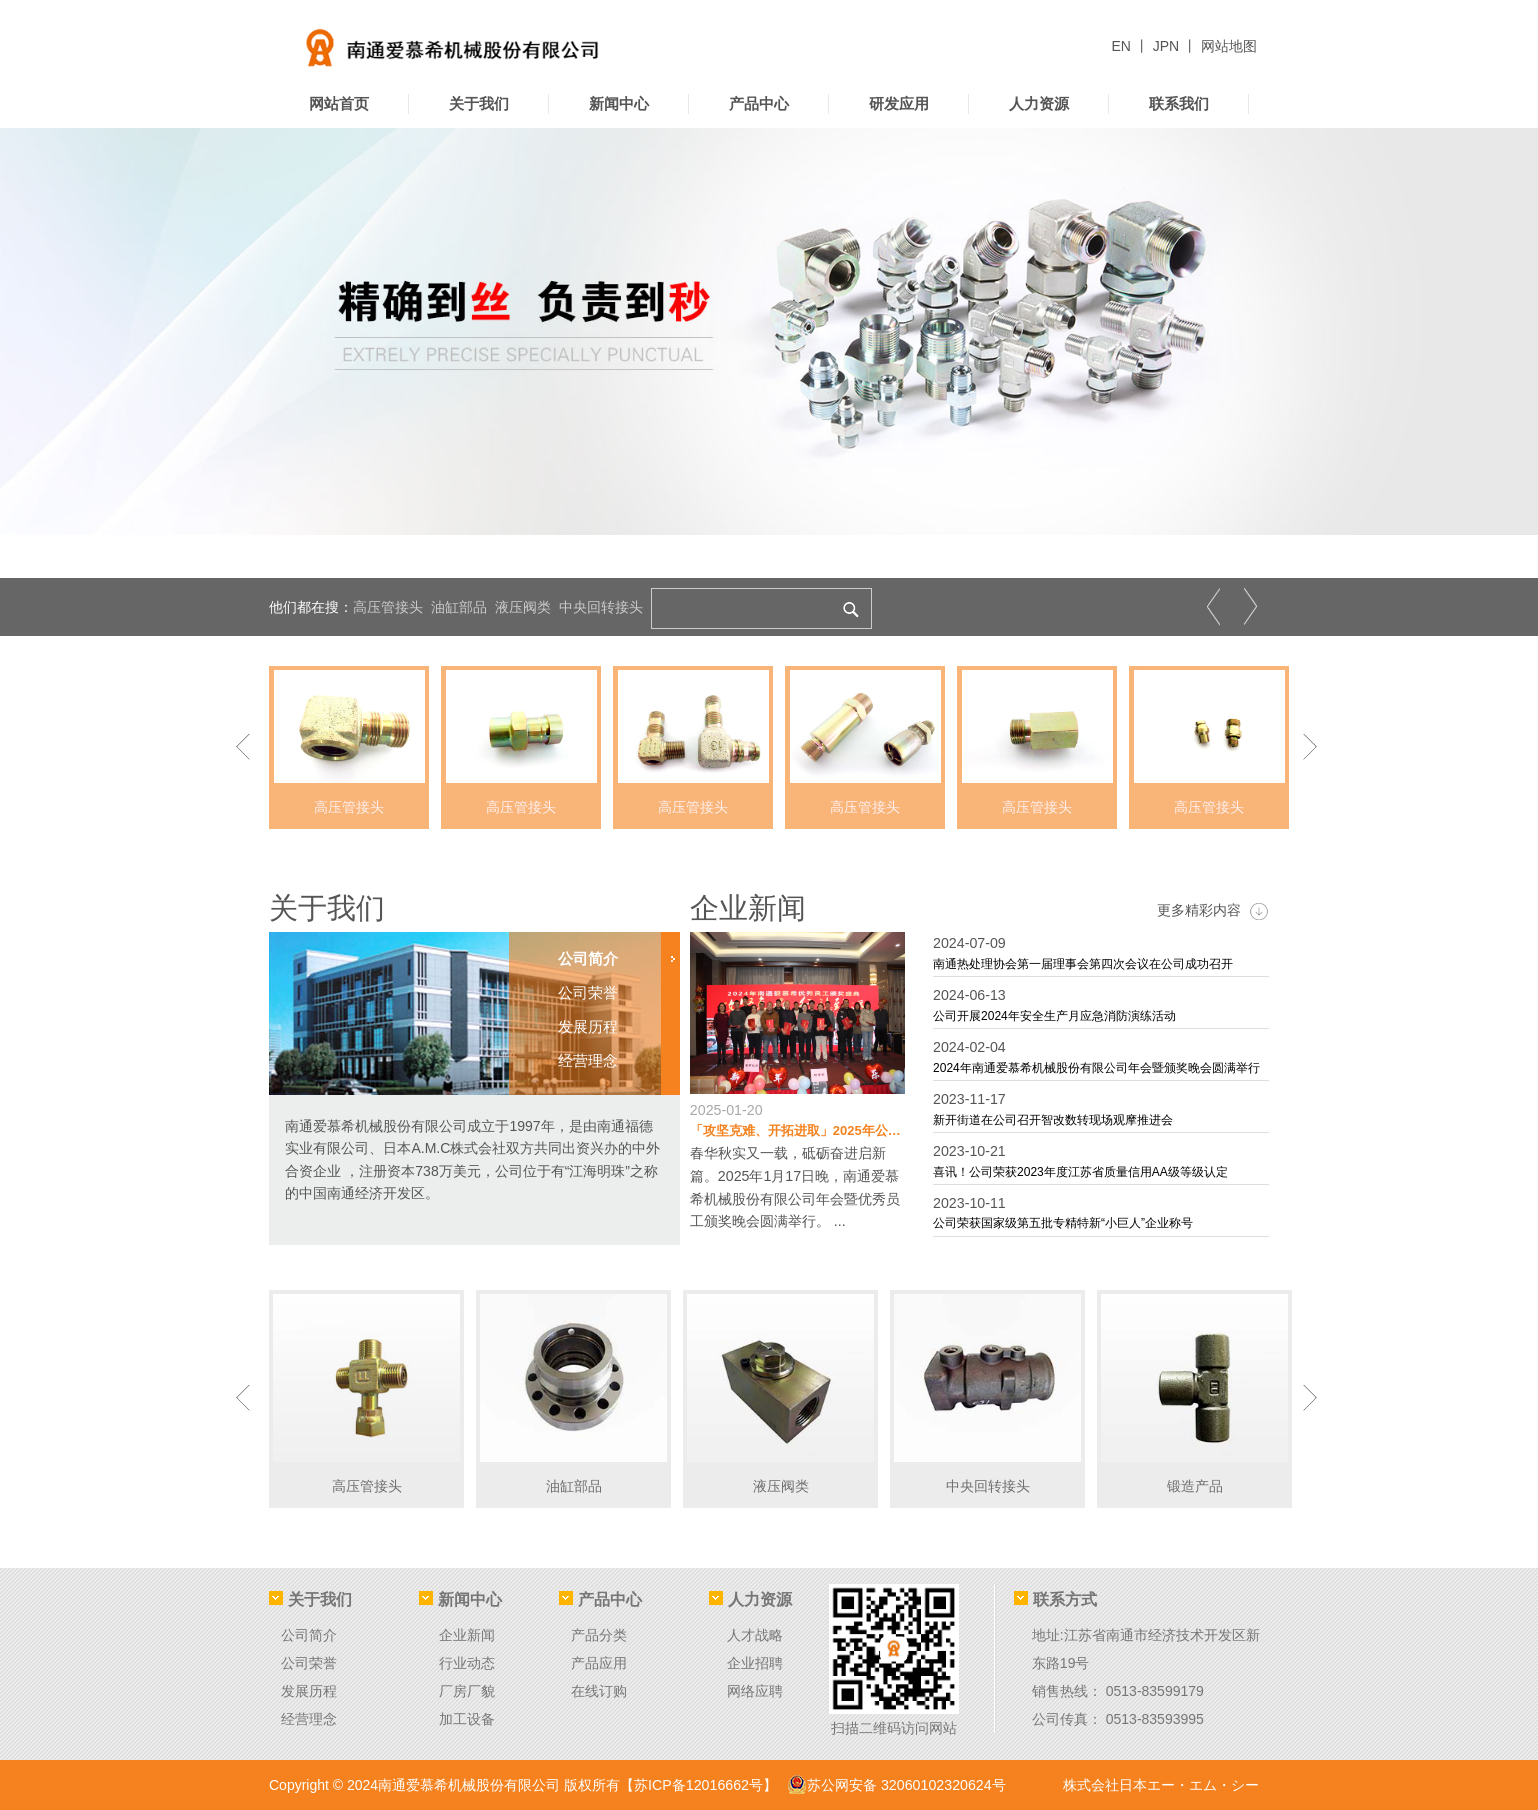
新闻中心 (619, 103)
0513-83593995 (1155, 1719)
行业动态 (467, 1663)
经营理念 (309, 1719)
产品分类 (599, 1635)
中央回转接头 (601, 607)
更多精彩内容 (1213, 911)
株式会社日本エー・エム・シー (1161, 1785)
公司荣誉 (309, 1663)
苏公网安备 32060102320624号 (894, 1785)
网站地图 (1229, 46)
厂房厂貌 (467, 1691)
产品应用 (599, 1663)
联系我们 (1179, 103)
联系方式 (1055, 1599)
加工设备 (467, 1719)
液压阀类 (523, 607)
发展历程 (309, 1691)
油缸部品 (459, 607)
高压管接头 (388, 607)
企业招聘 (755, 1663)
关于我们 (479, 103)
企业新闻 (750, 907)
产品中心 (759, 103)
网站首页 (339, 103)
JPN (1168, 46)
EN (1123, 46)
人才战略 (755, 1635)
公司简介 (309, 1635)
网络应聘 (755, 1691)
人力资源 (1039, 103)
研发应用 (899, 103)
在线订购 (599, 1691)
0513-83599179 (1155, 1691)
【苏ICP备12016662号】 (698, 1785)
